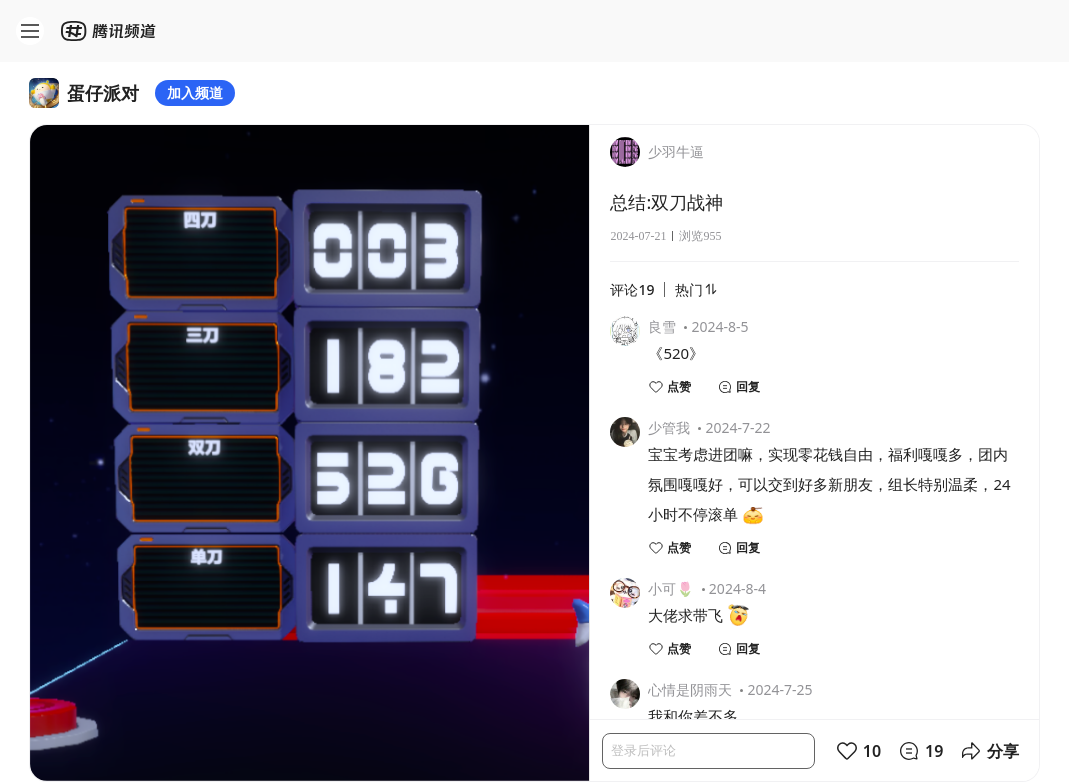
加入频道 (195, 92)
